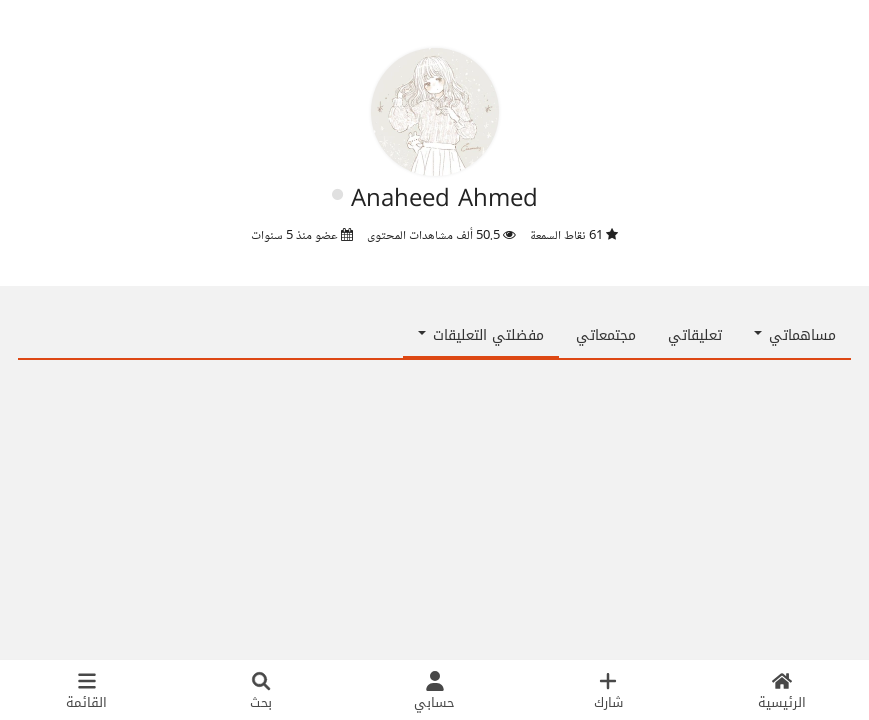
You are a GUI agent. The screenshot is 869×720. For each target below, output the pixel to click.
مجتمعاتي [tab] (606, 335)
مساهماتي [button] (795, 335)
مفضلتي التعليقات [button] (481, 335)
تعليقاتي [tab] (695, 335)
